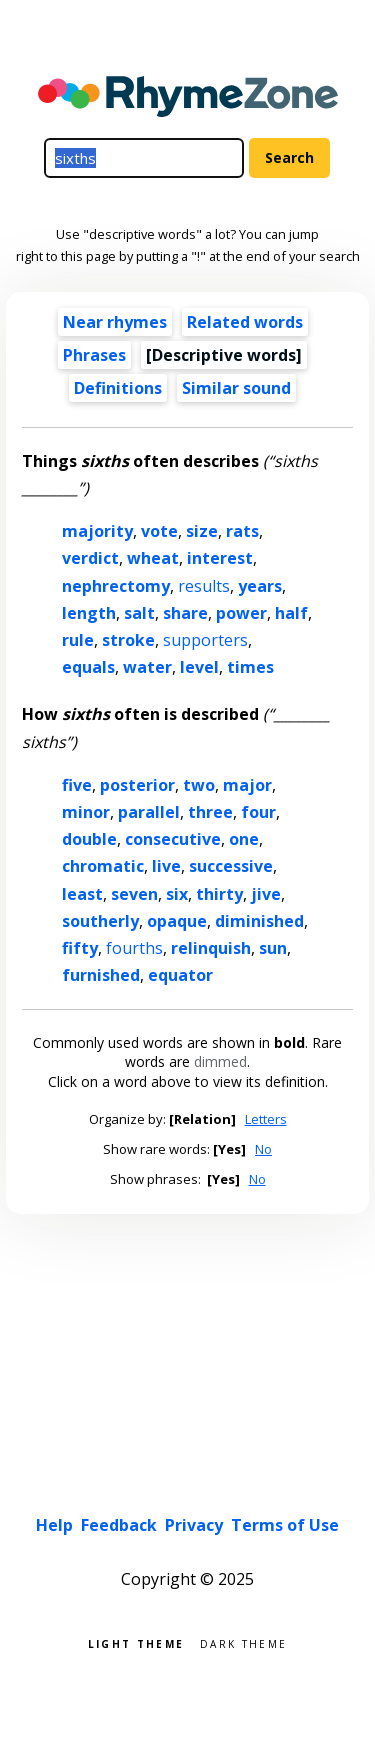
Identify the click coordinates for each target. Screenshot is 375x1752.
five (77, 785)
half (291, 613)
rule (78, 640)
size (202, 531)
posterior (137, 785)
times (250, 667)
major (247, 785)
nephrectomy (116, 586)
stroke (128, 640)
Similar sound (236, 388)
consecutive (173, 839)
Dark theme (243, 1642)
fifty (80, 948)
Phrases (94, 355)
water (147, 667)
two (199, 785)
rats (242, 531)
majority (97, 531)
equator (180, 975)
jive (266, 894)
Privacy (194, 1525)
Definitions (118, 388)
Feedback (119, 1525)
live (166, 866)
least (82, 894)
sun (273, 948)
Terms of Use (285, 1525)
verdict (90, 558)
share (185, 613)
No (263, 1149)
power (241, 613)
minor (86, 812)
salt (139, 613)
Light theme (136, 1642)
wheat (153, 558)
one (244, 839)
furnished (101, 975)
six (177, 894)
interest (220, 558)
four (258, 812)
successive (231, 866)
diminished (259, 921)
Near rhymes (115, 322)
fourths (134, 948)
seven (134, 894)
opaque (177, 921)
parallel (149, 812)
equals (88, 667)
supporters (205, 640)
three (210, 812)
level (199, 667)
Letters (266, 1119)
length (89, 613)
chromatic (103, 866)
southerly (100, 921)
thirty (219, 894)
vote (159, 531)
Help (54, 1525)
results (204, 586)
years (260, 586)
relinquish (211, 948)
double (89, 839)
